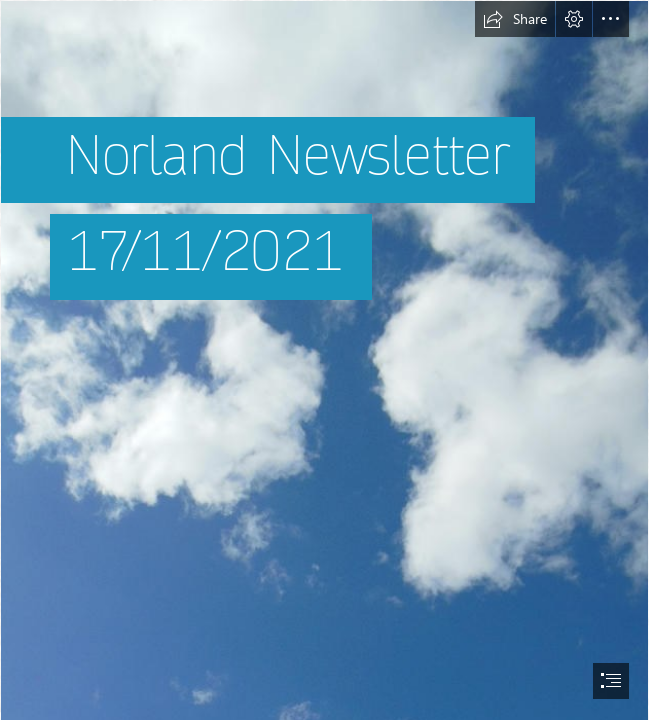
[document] (324, 360)
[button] (515, 19)
